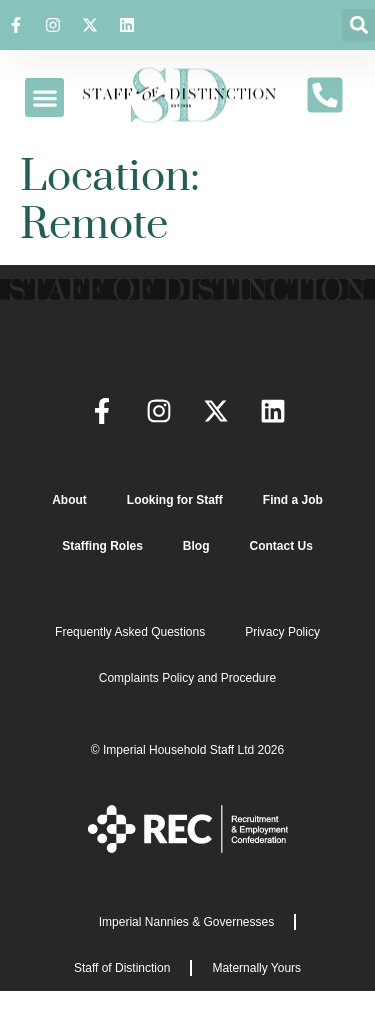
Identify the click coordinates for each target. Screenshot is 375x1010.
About (69, 500)
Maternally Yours (256, 968)
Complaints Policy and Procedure (187, 678)
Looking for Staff (175, 500)
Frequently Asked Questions (130, 632)
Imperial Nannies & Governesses (186, 922)
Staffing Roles (102, 546)
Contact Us (281, 546)
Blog (196, 546)
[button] (358, 25)
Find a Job (293, 500)
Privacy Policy (282, 632)
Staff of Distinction (122, 968)
